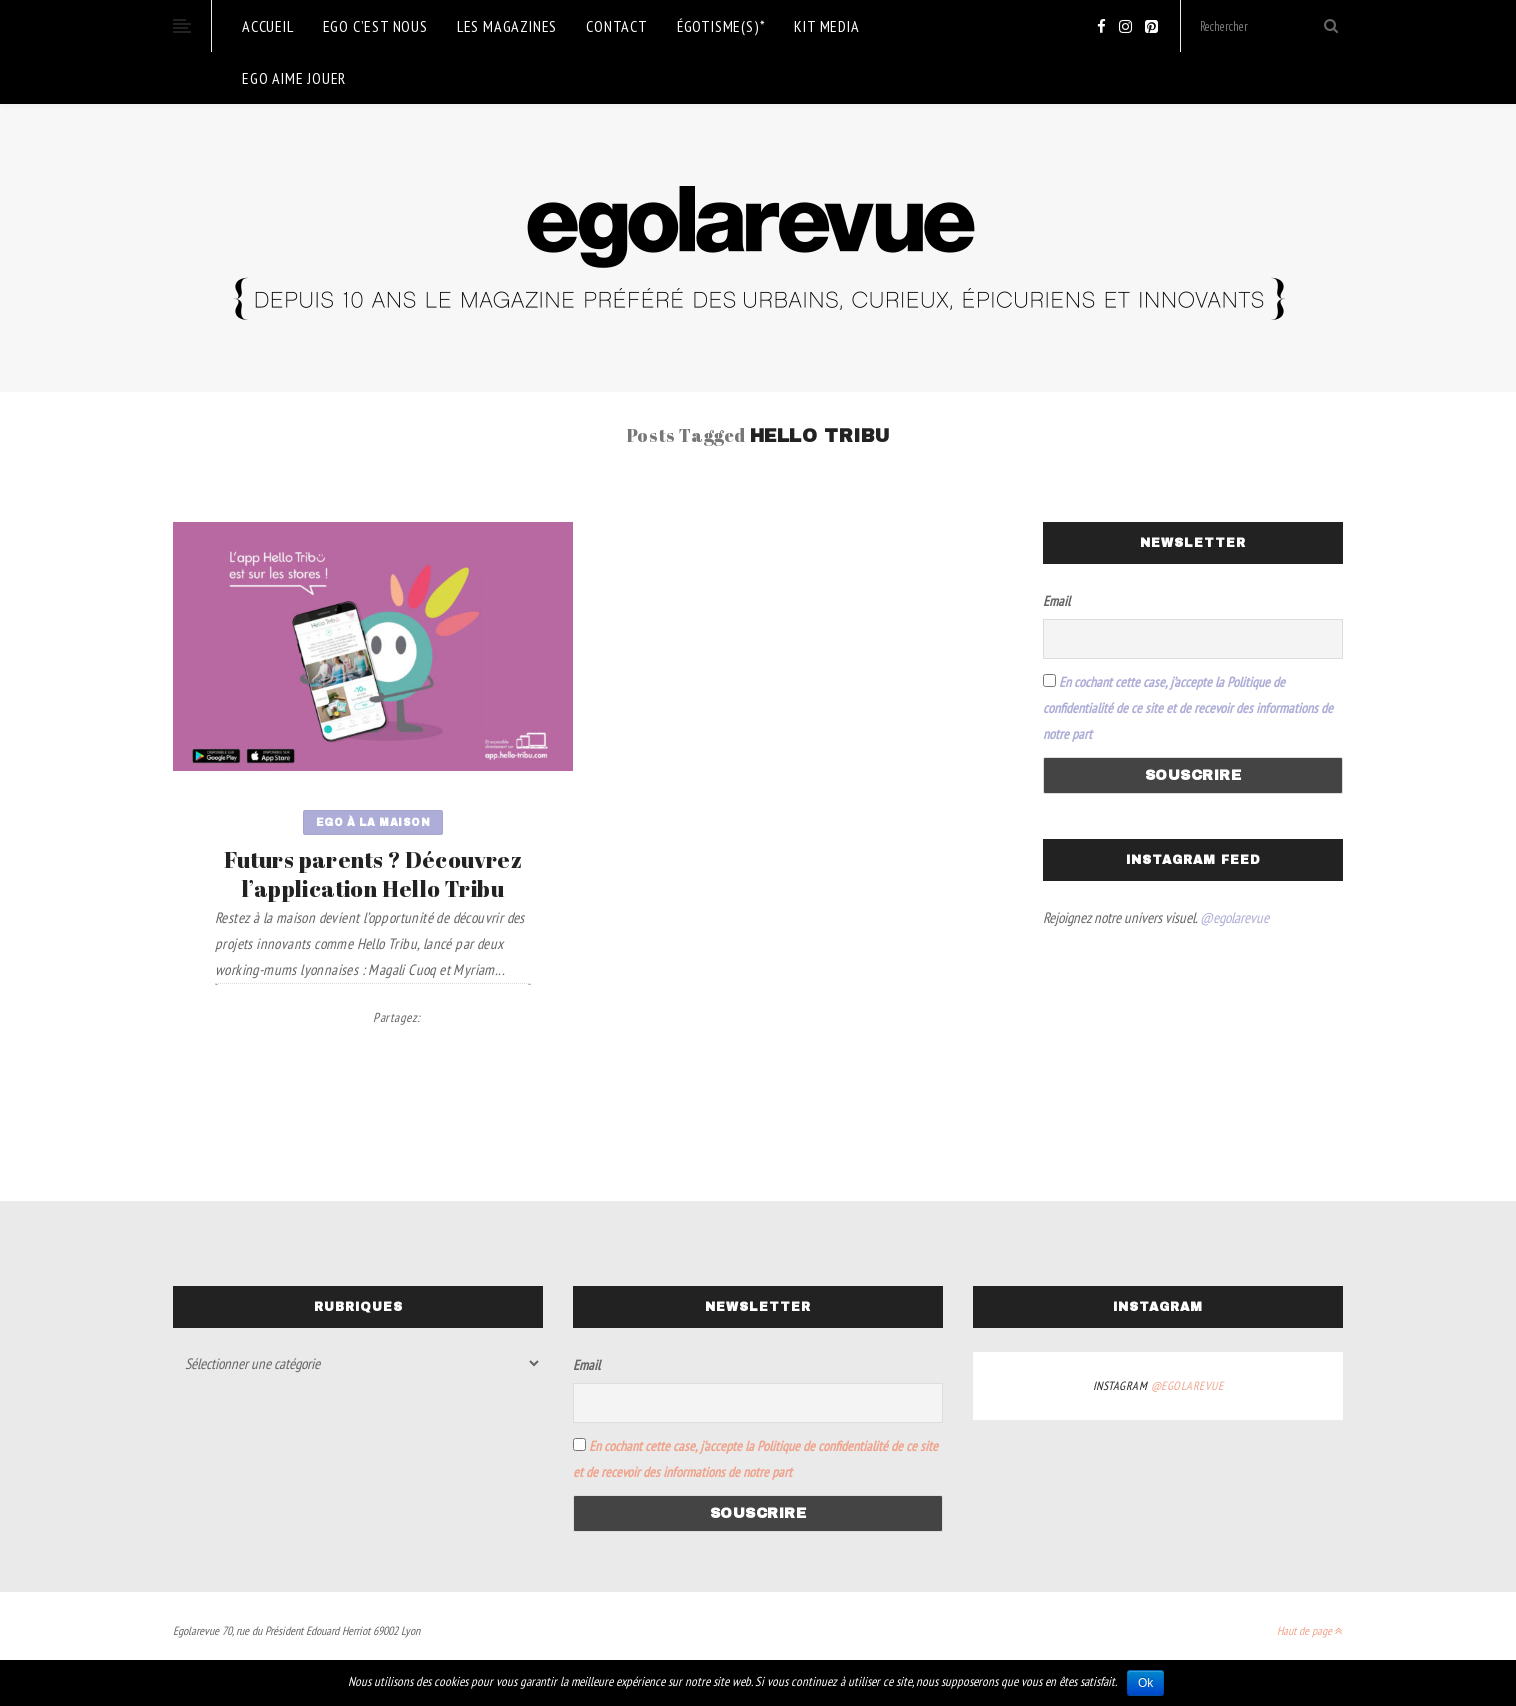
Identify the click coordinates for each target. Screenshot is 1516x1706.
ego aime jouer (294, 78)
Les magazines (507, 26)
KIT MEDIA (826, 26)
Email (1056, 601)
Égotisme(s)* (721, 26)
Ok (1145, 1683)
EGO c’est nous (375, 26)
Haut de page (1310, 1630)
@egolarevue (1234, 917)
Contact (617, 26)
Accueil (268, 26)
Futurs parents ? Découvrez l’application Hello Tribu (373, 874)
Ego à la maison (373, 822)
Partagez (397, 1017)
